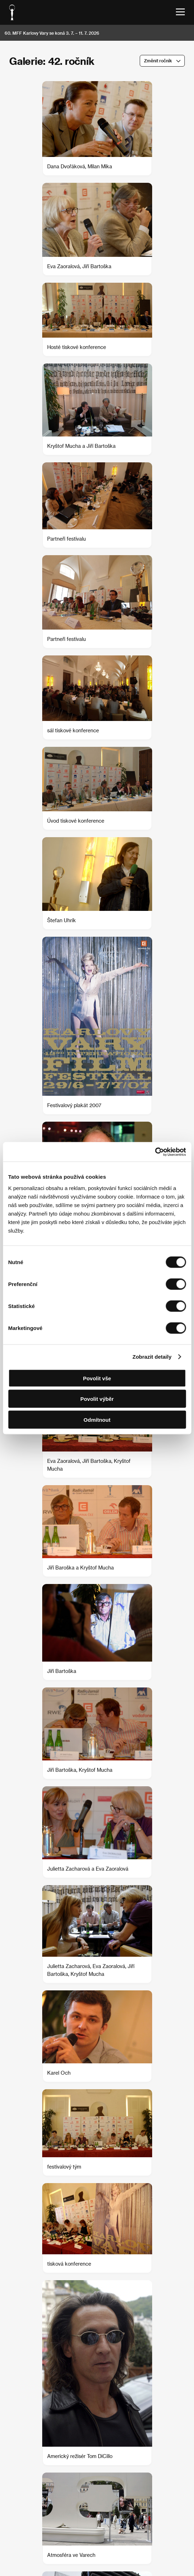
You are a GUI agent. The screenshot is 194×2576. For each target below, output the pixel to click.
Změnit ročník (158, 60)
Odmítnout (97, 1419)
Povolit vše (97, 1378)
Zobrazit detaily (152, 1357)
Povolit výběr (96, 1399)
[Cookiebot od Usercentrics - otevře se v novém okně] (155, 1151)
